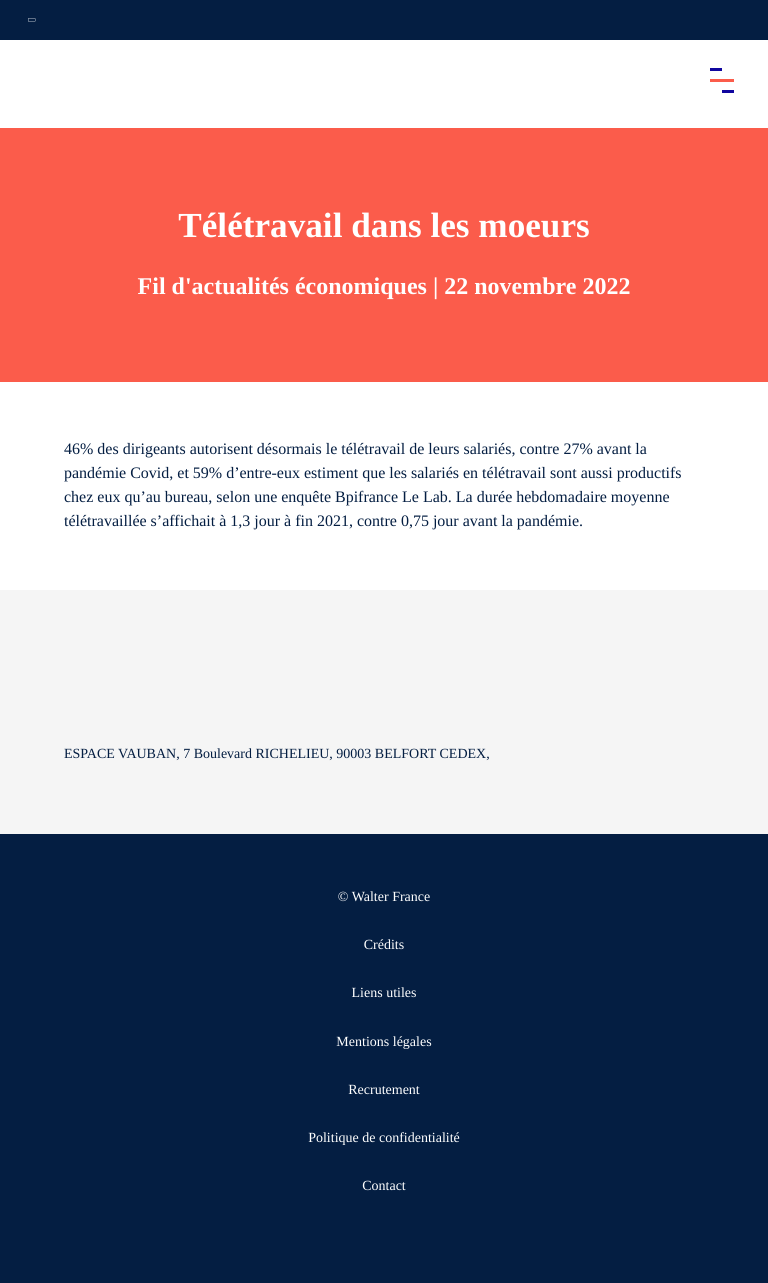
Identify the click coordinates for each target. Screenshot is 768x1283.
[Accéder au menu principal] (722, 80)
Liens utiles (384, 993)
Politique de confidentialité (384, 1138)
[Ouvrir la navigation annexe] (32, 20)
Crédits (384, 945)
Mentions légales (383, 1042)
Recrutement (384, 1090)
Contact (384, 1186)
